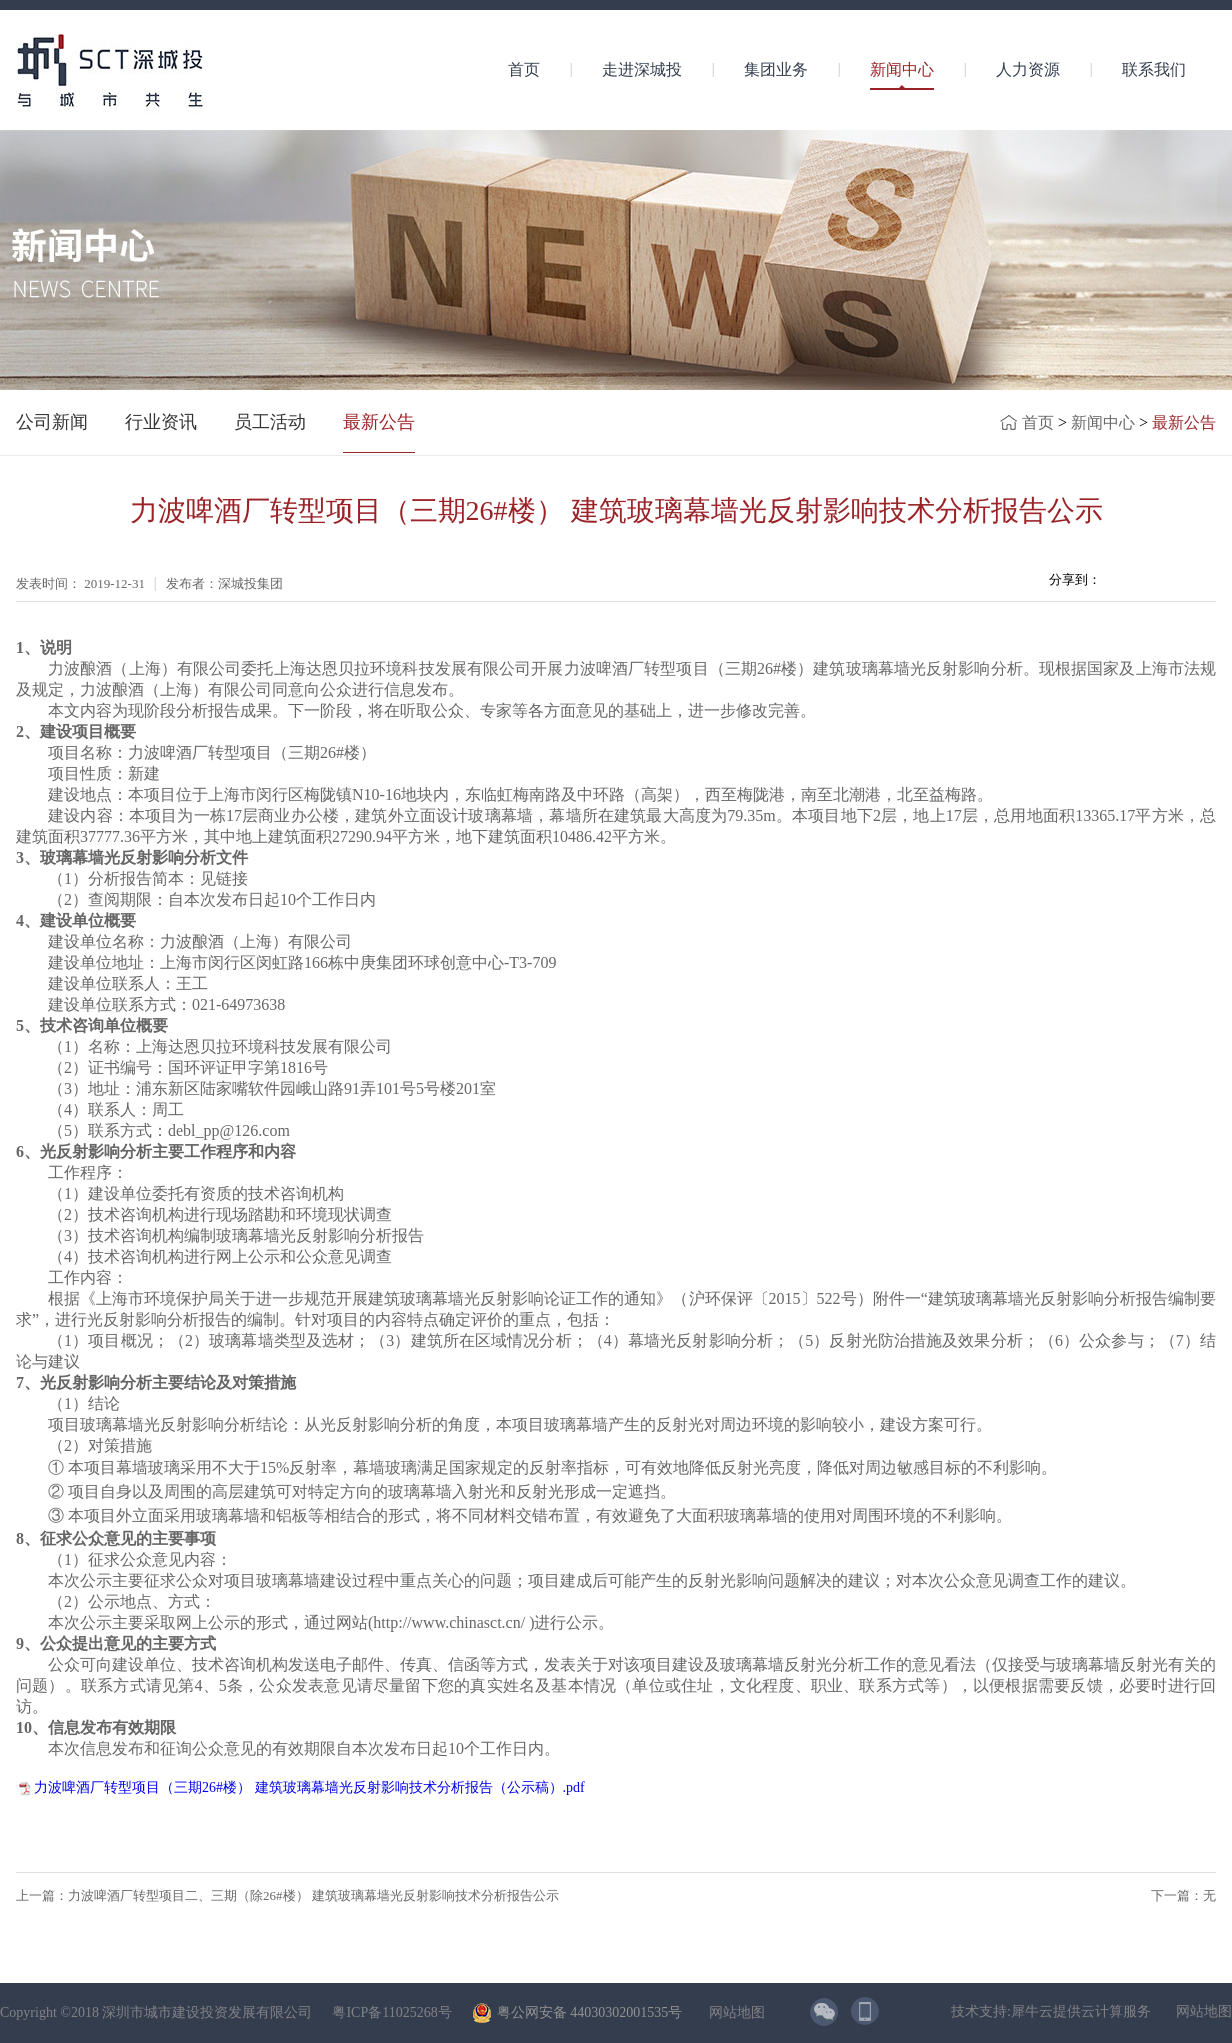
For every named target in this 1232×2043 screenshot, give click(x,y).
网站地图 (733, 2012)
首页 (524, 69)
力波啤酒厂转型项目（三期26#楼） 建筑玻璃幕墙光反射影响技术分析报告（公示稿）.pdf (309, 1787)
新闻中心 (1103, 422)
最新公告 (1184, 422)
